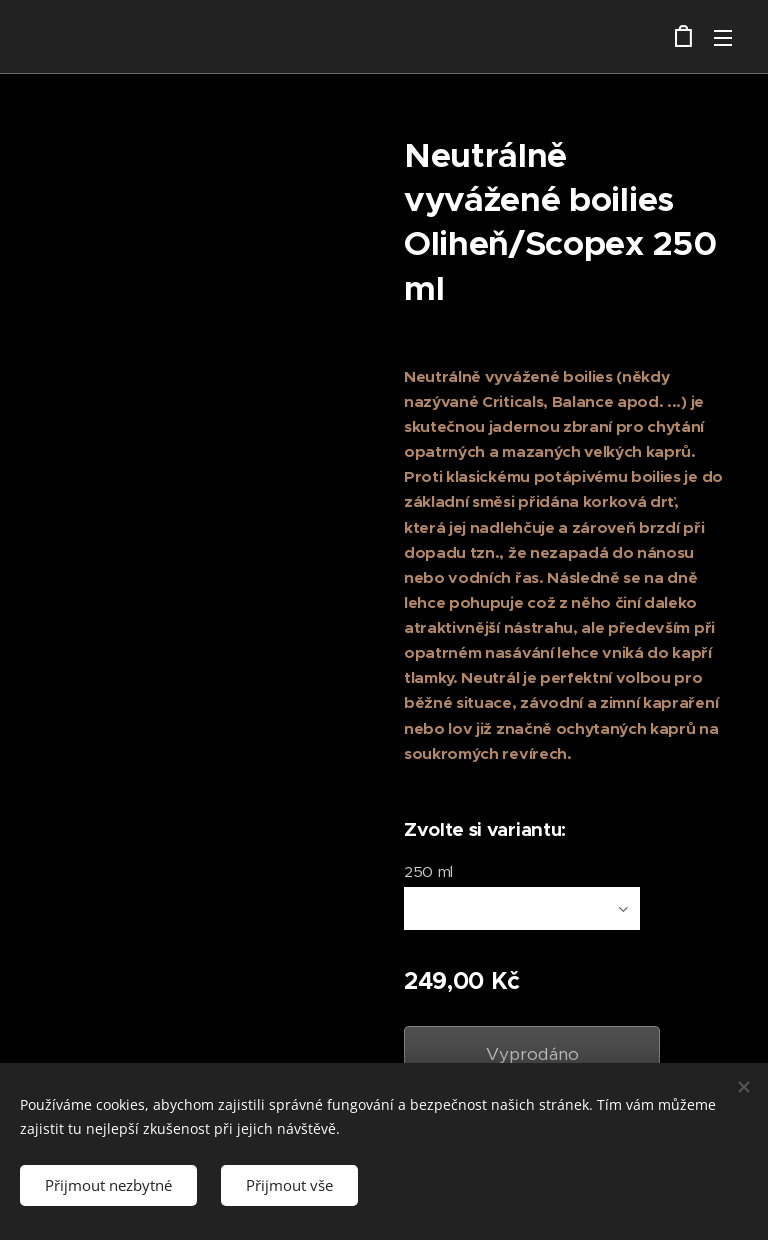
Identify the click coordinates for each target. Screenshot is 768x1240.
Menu (723, 38)
